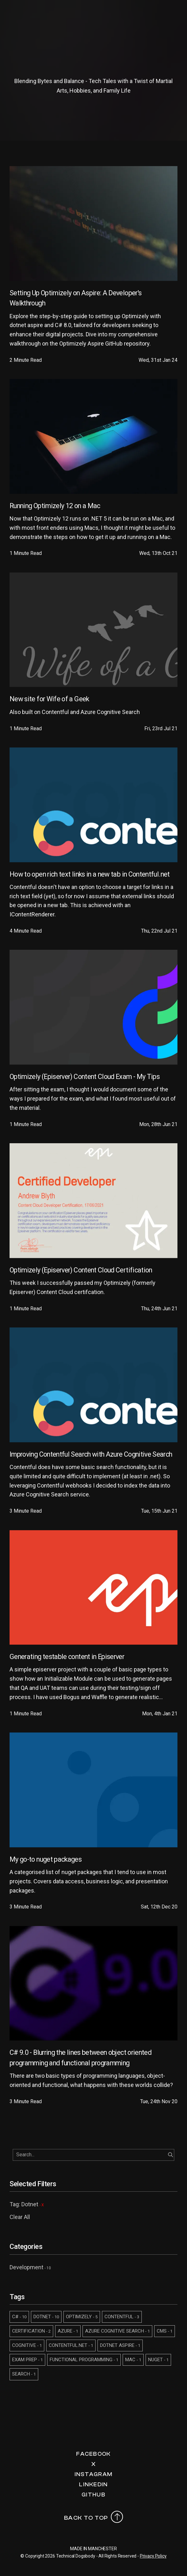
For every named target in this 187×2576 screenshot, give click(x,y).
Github (93, 2494)
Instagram (93, 2474)
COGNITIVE (27, 2345)
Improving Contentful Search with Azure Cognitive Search (91, 1454)
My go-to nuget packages (46, 1859)
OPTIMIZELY (81, 2317)
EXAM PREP (27, 2359)
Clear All (20, 2217)
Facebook (93, 2454)
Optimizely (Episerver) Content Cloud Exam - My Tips (85, 1077)
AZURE (68, 2331)
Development (26, 2267)
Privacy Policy (153, 2555)
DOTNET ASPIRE (120, 2345)
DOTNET (46, 2317)
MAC (133, 2359)
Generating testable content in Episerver (67, 1657)
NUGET (158, 2359)
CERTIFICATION (31, 2331)
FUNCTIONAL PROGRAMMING (84, 2359)
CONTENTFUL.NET (71, 2345)
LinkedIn (93, 2484)
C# (19, 2317)
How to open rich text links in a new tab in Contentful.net (90, 874)
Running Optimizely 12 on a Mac (55, 506)
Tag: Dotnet (27, 2204)
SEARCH (24, 2374)
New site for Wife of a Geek (49, 699)
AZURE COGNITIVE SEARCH (117, 2331)
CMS (164, 2331)
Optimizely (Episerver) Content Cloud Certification (81, 1270)
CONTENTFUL (121, 2317)
